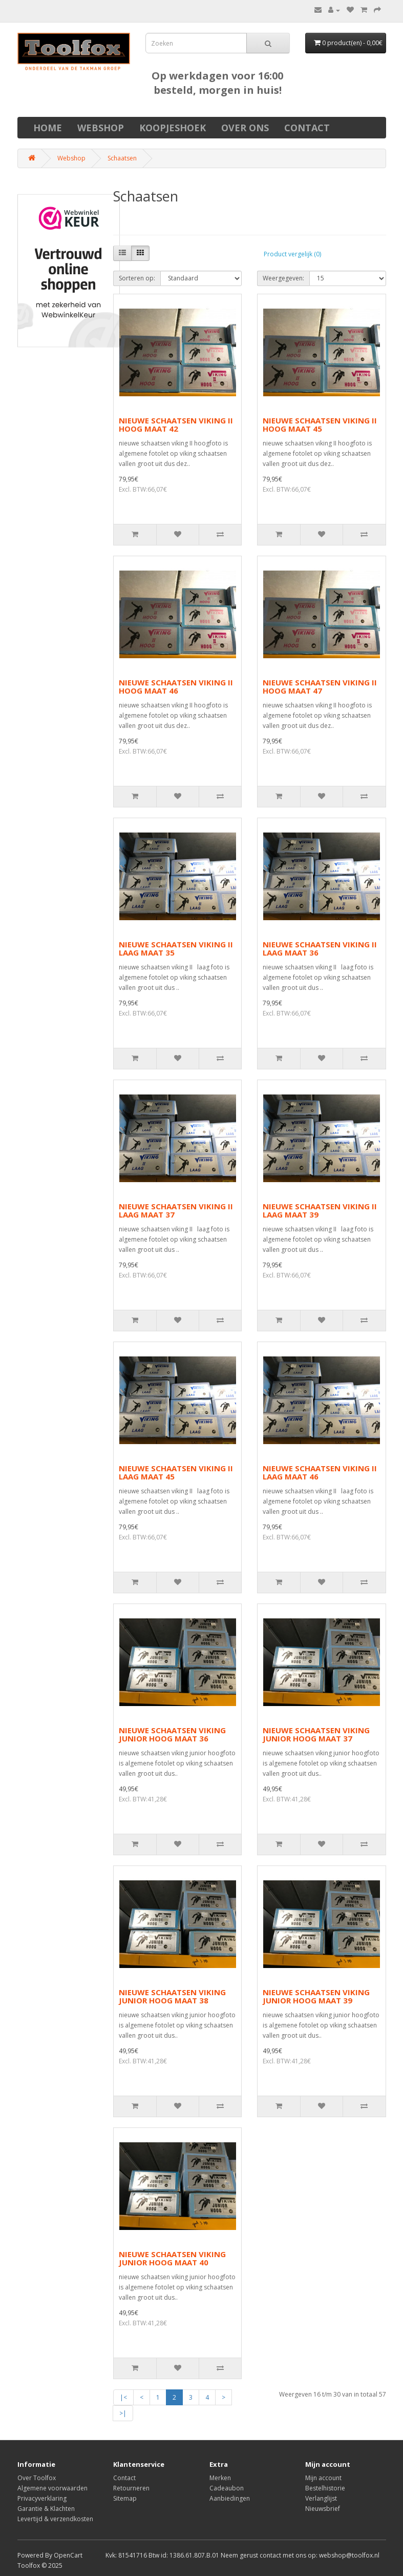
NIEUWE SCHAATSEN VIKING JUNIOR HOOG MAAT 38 (172, 1996)
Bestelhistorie (325, 2488)
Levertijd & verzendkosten (55, 2518)
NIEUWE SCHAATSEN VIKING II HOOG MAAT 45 (320, 424)
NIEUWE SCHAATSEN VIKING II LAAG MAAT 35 (176, 948)
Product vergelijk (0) (292, 254)
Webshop (100, 127)
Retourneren (131, 2488)
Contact (307, 127)
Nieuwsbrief (322, 2508)
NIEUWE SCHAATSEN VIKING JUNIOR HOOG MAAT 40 (172, 2258)
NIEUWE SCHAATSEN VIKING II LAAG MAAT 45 (176, 1472)
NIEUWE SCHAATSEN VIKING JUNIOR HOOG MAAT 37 (316, 1734)
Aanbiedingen (229, 2498)
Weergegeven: (283, 278)
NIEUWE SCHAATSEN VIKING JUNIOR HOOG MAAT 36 (172, 1734)
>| (122, 2413)
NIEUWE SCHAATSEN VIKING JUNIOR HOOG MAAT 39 (316, 1996)
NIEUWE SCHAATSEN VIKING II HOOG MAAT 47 (320, 686)
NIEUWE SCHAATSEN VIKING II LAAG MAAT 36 (320, 948)
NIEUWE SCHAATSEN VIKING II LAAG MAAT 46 (320, 1472)
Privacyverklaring (42, 2498)
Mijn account (323, 2477)
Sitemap (125, 2498)
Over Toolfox (36, 2477)
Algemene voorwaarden (52, 2488)
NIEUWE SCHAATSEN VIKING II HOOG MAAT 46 (176, 686)
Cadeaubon (226, 2488)
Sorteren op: (137, 278)
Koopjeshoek (172, 127)
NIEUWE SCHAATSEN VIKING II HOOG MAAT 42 (176, 424)
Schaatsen (122, 158)
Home (47, 127)
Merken (220, 2477)
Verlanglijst (321, 2498)
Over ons (245, 127)
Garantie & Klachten (46, 2508)
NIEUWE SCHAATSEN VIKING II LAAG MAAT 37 (176, 1210)
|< (123, 2397)
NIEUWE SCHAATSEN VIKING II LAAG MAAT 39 (320, 1210)
